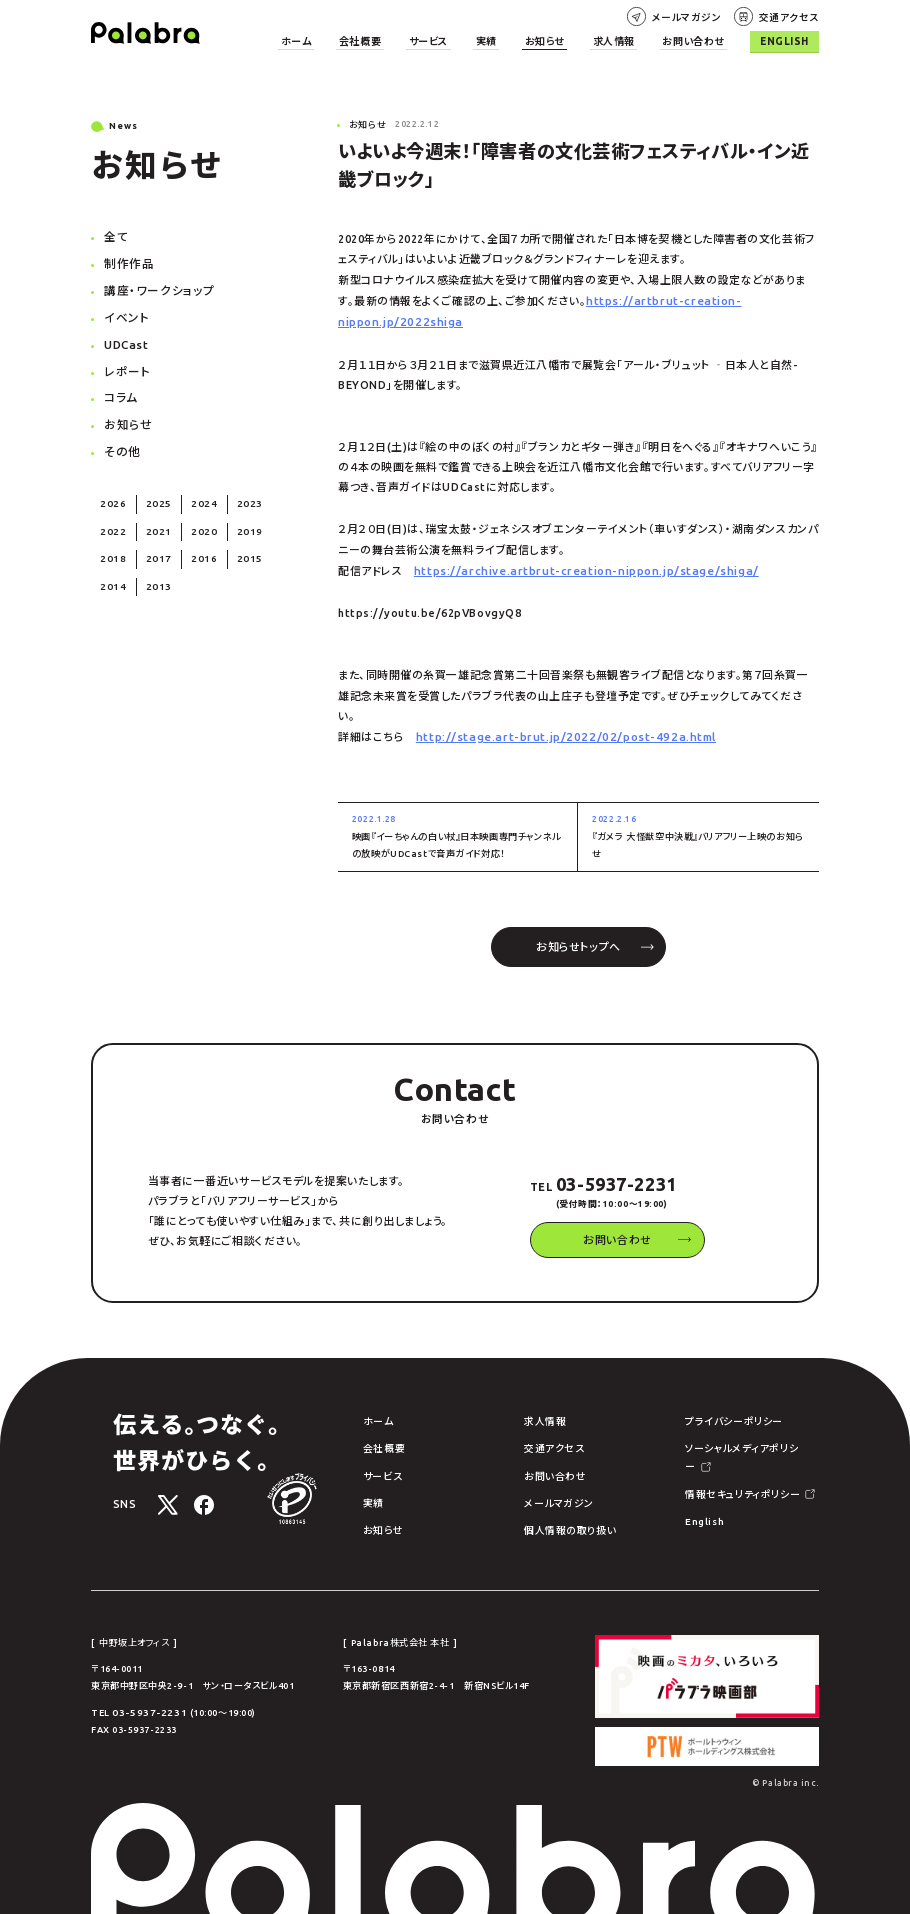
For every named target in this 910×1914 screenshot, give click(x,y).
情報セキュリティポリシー (717, 1462)
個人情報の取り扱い (555, 1514)
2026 (111, 490)
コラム (119, 388)
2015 (235, 542)
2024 (194, 490)
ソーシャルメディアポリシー (720, 1436)
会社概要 (415, 41)
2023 (235, 490)
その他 (121, 440)
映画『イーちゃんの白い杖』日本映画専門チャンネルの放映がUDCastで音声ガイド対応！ (458, 827)
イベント (124, 311)
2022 (111, 516)
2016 (194, 542)
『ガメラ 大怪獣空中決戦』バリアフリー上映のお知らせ (698, 827)
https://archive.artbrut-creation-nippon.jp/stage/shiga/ (575, 566)
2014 (111, 568)
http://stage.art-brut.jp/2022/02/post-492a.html (556, 730)
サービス (474, 41)
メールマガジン (698, 16)
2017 (152, 542)
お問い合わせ (706, 41)
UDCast (125, 337)
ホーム (360, 41)
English (788, 41)
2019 (235, 516)
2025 (152, 490)
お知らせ (575, 41)
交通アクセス (792, 16)
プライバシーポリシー (708, 1410)
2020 (194, 516)
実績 (524, 41)
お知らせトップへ (578, 937)
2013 (152, 568)
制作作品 (127, 260)
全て (115, 234)
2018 (111, 542)
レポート (125, 363)
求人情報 (636, 41)
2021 (152, 516)
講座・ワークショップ (154, 286)
